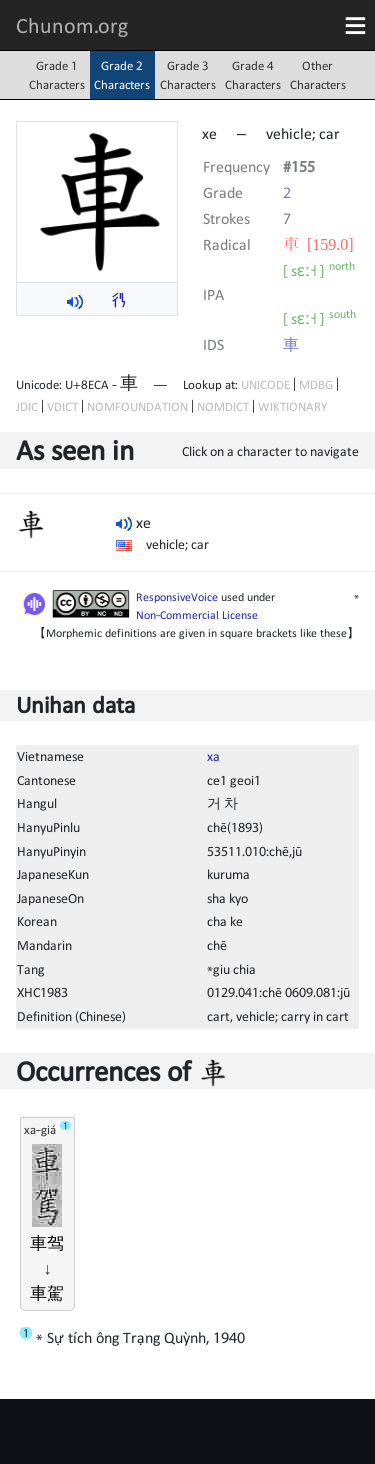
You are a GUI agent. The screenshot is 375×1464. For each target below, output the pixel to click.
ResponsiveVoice (177, 597)
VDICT (62, 406)
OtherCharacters (318, 75)
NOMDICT (223, 406)
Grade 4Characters (253, 75)
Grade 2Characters (122, 75)
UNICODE (265, 384)
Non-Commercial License (197, 615)
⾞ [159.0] (318, 244)
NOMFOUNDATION (137, 406)
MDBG (316, 384)
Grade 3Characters (188, 75)
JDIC (27, 406)
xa (213, 756)
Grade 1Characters (57, 75)
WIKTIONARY (292, 406)
